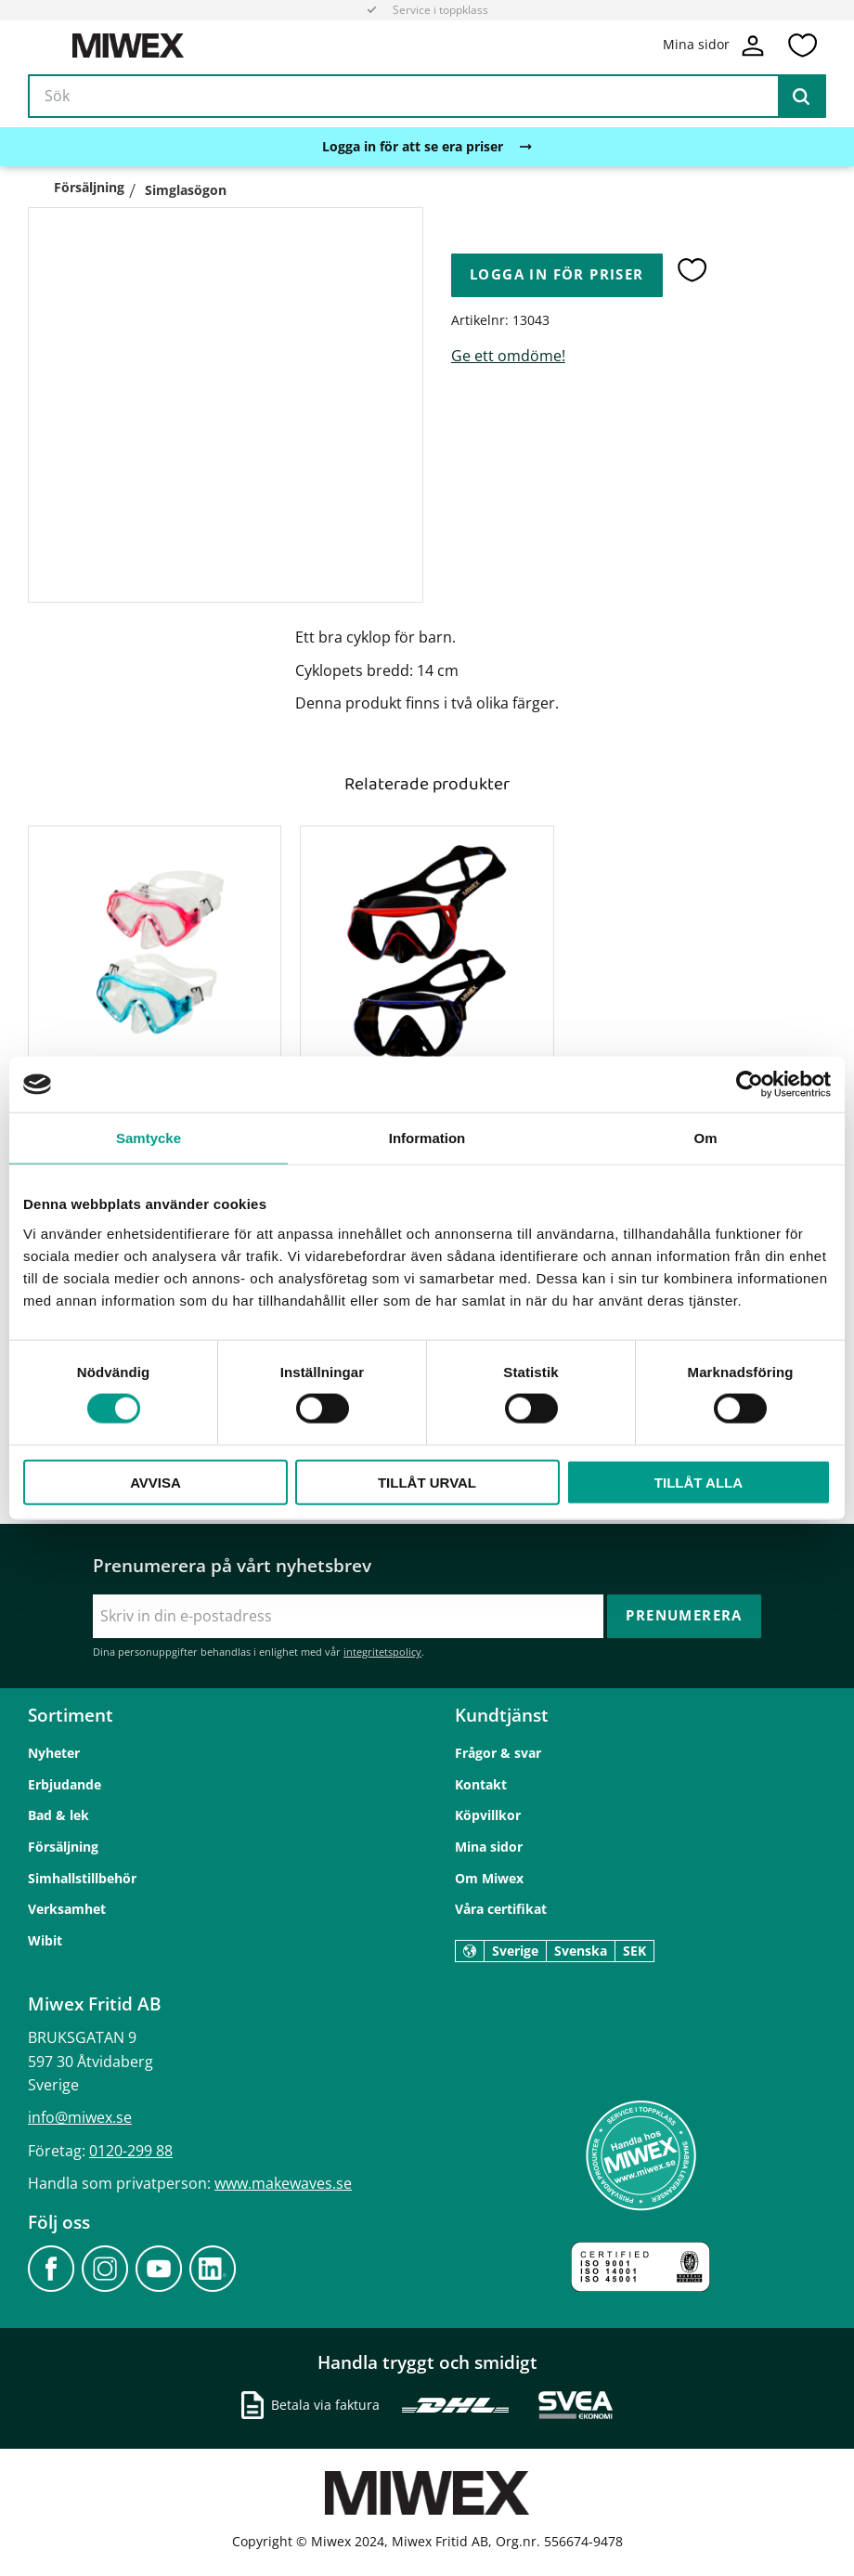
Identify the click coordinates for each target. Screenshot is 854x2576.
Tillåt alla (698, 1482)
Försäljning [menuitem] (63, 1846)
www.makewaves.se (283, 2183)
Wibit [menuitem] (45, 1940)
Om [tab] (705, 1138)
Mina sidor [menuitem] (489, 1846)
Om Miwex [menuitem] (489, 1878)
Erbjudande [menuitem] (64, 1784)
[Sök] (801, 96)
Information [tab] (427, 1138)
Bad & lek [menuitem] (58, 1815)
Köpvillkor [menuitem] (488, 1815)
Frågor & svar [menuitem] (498, 1753)
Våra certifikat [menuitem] (501, 1909)
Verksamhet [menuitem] (67, 1909)
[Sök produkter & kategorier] (427, 96)
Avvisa (155, 1482)
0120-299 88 (131, 2150)
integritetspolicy (382, 1652)
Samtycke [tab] (148, 1138)
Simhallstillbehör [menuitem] (82, 1878)
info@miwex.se (80, 2117)
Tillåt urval (427, 1482)
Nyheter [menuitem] (54, 1753)
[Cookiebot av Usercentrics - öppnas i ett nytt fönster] (749, 1085)
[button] (802, 45)
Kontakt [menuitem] (481, 1784)
